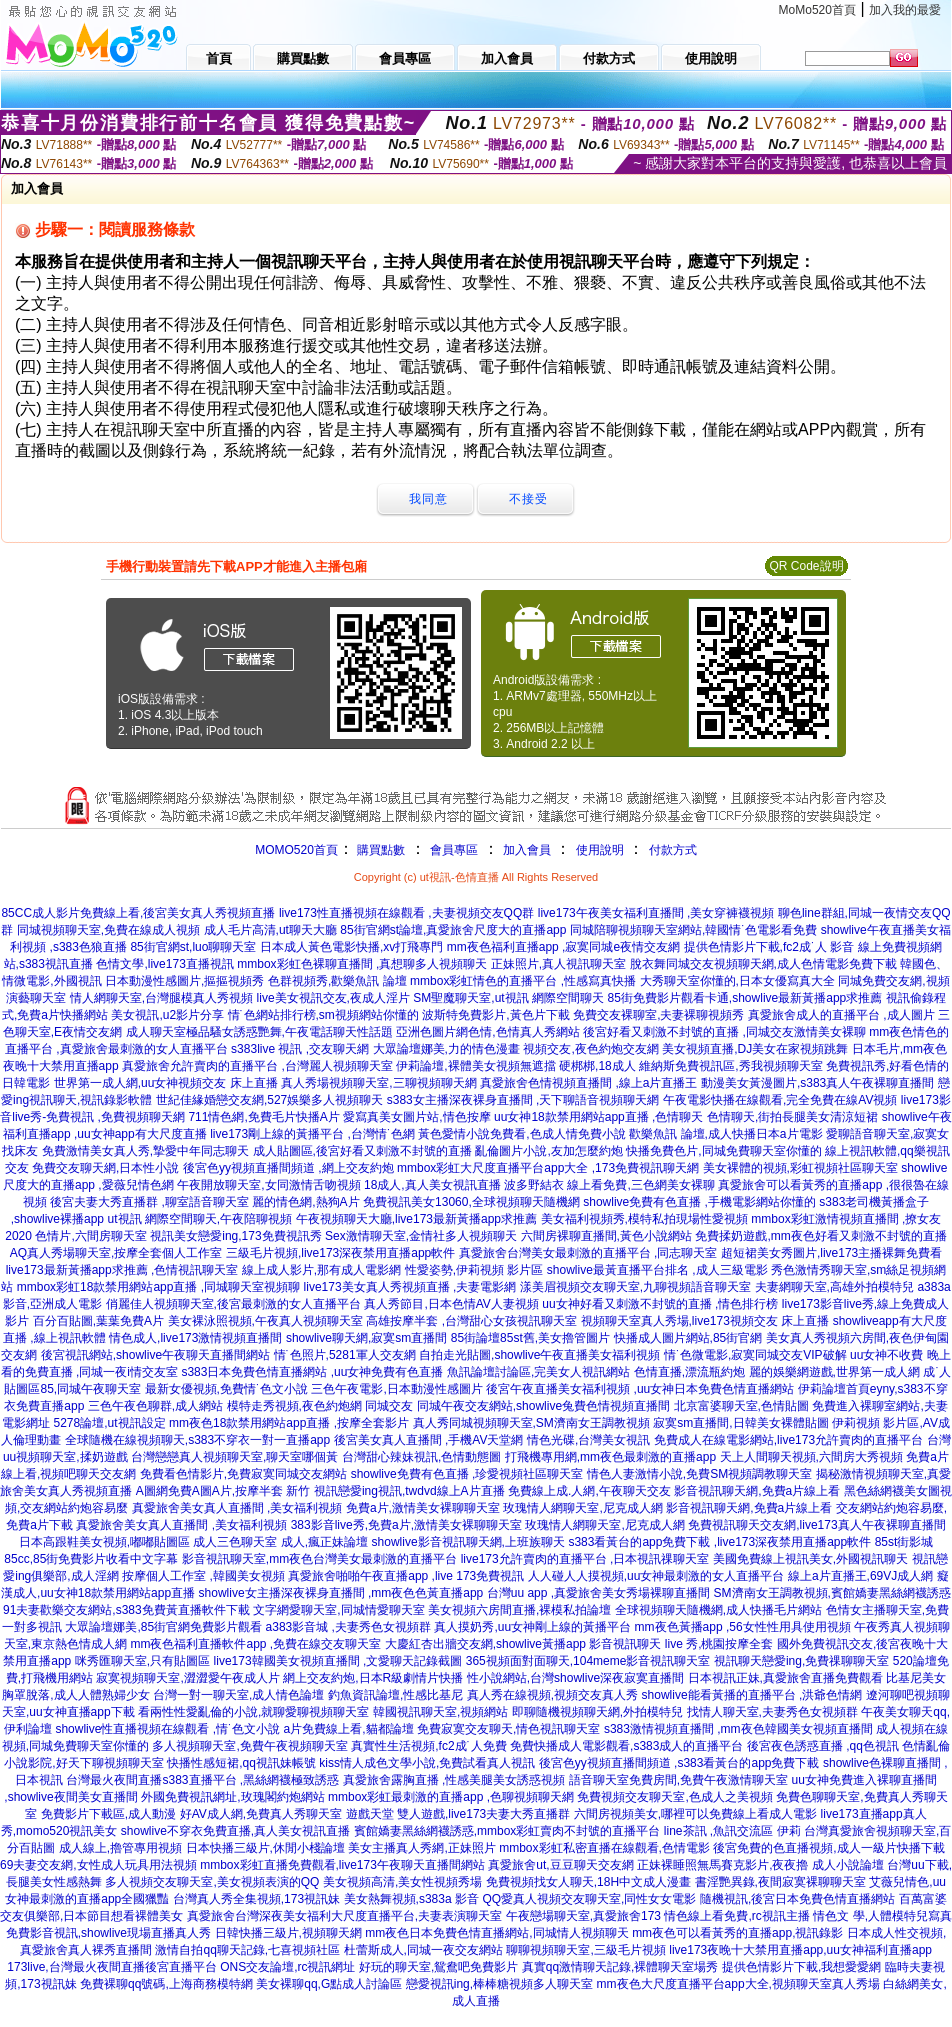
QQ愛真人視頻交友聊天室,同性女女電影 (589, 1899)
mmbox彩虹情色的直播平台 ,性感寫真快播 (523, 981)
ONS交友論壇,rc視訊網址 (287, 1967)
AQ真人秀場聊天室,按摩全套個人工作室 (116, 1253)
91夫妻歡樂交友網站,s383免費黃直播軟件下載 (126, 1610)
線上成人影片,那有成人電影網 (321, 1270)
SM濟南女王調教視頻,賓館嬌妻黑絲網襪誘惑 (832, 1593)
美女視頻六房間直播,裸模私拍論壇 (519, 1610)
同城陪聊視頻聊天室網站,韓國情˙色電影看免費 (693, 930)
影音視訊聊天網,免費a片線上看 (757, 1491)
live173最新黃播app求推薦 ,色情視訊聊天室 (122, 1270)
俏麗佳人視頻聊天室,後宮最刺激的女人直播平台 (233, 1304)
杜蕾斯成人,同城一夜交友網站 (423, 1950)
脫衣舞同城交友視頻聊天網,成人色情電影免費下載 (763, 964)
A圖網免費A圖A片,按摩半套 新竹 (223, 1491)
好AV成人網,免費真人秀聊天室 (261, 1814)
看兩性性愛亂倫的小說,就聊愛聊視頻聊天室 (253, 1712)
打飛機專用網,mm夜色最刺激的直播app (610, 1457)
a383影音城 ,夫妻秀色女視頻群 (348, 1627)
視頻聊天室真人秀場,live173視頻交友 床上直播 (705, 1321)
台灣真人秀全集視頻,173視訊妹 (256, 1899)
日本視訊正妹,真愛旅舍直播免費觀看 (785, 1678)
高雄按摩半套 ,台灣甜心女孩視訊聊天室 (471, 1321)
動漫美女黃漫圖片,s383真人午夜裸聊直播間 (817, 1083)
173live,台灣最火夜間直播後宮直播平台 (111, 1967)
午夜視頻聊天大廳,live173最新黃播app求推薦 (416, 1219)
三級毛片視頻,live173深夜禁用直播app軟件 (340, 1253)
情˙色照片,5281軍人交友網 (345, 1355)
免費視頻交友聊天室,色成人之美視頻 (674, 1797)
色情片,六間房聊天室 (90, 1236)
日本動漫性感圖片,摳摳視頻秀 (184, 981)
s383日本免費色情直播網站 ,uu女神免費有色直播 (312, 1372)
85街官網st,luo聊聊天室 (193, 947)
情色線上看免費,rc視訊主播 (736, 1916)
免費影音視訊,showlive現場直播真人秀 (108, 1933)
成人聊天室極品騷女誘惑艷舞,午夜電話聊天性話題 (259, 1032)
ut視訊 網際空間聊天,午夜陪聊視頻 (200, 1219)
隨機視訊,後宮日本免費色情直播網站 (797, 1899)
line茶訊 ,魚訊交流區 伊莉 (732, 1831)
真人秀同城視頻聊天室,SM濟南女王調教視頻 (531, 1423)
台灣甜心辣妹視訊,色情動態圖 (421, 1457)
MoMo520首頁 (817, 10)
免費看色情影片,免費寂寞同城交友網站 (243, 1474)
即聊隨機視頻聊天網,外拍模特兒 (597, 1712)
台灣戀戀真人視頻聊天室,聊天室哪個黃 (234, 1457)
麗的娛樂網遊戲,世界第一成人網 (834, 1372)
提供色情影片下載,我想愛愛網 (801, 1967)
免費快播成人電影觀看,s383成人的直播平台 (626, 1746)
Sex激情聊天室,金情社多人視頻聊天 (421, 1236)
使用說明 (600, 850)
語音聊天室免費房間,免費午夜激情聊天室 (678, 1780)
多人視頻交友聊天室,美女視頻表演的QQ (212, 1882)
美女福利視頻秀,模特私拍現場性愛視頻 (644, 1219)
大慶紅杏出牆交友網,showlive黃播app (485, 1644)
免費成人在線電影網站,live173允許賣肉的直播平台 (788, 1440)
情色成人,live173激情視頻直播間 (195, 1338)
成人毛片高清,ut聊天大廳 (270, 930)
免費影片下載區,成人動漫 (108, 1814)
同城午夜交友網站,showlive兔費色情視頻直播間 (543, 1406)
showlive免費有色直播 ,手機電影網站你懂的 (699, 1202)
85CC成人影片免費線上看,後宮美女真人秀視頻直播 (138, 913)
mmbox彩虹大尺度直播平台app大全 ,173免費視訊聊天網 (548, 1168)
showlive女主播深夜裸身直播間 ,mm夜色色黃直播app (341, 1593)
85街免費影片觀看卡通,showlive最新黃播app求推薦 (745, 998)
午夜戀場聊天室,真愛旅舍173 (583, 1916)
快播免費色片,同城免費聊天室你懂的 (723, 1151)
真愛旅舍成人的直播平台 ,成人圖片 (841, 1015)
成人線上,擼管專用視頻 (120, 1848)
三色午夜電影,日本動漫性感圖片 (396, 1389)
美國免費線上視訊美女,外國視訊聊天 (810, 1559)
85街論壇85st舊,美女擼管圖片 (530, 1338)
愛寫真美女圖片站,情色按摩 (416, 1117)
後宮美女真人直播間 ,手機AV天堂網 (429, 1440)
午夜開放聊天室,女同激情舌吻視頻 (268, 1185)
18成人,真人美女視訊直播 (432, 1185)
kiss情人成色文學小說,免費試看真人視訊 (427, 1763)
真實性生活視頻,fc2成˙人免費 (428, 1746)
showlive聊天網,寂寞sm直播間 (366, 1338)
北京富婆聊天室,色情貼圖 (741, 1406)
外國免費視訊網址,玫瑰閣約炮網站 (232, 1797)
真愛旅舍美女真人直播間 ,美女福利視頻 (237, 1508)
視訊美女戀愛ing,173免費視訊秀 (235, 1236)
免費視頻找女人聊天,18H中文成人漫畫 (588, 1882)
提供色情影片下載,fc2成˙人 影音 (769, 947)
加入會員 (527, 850)
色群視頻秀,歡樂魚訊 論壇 (337, 981)
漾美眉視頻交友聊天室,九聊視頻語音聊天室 (635, 1287)
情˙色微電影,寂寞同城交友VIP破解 (755, 1355)
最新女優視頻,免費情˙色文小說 (226, 1389)
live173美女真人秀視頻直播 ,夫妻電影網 (410, 1287)
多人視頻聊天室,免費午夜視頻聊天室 (249, 1746)
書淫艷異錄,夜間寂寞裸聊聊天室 (780, 1882)
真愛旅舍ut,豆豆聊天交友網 (560, 1865)
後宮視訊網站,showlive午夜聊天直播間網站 (155, 1355)
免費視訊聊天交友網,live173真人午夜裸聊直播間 (816, 1525)
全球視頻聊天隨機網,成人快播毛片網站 (718, 1610)
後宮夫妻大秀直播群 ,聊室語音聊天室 (149, 1202)
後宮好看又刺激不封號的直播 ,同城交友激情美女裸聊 (724, 1032)
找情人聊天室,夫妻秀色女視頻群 (772, 1712)
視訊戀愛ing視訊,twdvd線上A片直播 (409, 1491)
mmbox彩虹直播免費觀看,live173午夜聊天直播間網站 (342, 1865)
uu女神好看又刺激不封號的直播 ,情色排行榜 (660, 1304)
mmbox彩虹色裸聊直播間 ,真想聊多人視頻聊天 (362, 964)
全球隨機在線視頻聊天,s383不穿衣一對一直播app (197, 1440)
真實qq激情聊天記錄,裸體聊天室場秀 (620, 1967)
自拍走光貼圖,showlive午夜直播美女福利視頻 (539, 1355)
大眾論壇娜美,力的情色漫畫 (446, 1049)
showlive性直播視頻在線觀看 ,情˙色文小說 (167, 1729)
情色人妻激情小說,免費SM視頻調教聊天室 (699, 1474)
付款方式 (673, 850)
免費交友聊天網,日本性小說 (105, 1168)
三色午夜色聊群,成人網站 (155, 1406)
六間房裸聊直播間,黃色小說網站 (606, 1236)
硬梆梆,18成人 (597, 1066)
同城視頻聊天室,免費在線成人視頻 (108, 930)
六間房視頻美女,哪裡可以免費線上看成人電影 (695, 1814)
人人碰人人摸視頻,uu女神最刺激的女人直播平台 (656, 1576)
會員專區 (454, 850)
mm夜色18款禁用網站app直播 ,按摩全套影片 (289, 1423)
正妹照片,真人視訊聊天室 (558, 964)
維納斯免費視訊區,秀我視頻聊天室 (730, 1066)
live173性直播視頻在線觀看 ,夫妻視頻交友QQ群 (406, 913)
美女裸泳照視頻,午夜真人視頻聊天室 (265, 1321)
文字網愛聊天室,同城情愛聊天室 (338, 1610)
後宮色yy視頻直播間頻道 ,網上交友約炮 (288, 1168)
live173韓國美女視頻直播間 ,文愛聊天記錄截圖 (338, 1661)
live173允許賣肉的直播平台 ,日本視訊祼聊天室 (585, 1559)
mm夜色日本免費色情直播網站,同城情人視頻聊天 (496, 1933)
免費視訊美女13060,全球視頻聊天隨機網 (471, 1202)
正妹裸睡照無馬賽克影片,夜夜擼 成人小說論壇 (760, 1865)
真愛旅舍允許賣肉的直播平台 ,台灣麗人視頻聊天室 (257, 1066)
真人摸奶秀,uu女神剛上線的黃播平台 (532, 1627)
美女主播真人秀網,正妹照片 (421, 1848)
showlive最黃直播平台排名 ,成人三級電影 (657, 1270)
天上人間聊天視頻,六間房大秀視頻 (811, 1457)
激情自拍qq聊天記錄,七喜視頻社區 (247, 1950)
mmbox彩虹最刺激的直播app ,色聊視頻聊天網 (451, 1797)
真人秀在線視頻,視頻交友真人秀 (552, 1695)
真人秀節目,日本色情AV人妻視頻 (451, 1304)
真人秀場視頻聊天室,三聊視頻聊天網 (378, 1083)
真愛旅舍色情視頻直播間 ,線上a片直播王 (588, 1083)
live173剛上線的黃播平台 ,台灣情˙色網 (312, 1134)
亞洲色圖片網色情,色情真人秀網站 (487, 1032)
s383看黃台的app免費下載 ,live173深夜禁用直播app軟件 (719, 1542)
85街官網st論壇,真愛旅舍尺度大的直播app (453, 930)
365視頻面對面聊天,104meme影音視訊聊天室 (588, 1661)
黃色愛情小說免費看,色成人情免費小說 (521, 1134)
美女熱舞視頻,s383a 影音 (411, 1899)
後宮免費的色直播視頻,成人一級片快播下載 (828, 1848)
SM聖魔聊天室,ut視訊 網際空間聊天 (508, 998)
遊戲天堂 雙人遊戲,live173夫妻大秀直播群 (458, 1814)
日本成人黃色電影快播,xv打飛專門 (351, 947)
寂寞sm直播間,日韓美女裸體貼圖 (740, 1423)
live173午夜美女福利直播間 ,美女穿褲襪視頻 (656, 913)
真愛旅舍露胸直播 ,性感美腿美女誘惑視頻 (454, 1780)
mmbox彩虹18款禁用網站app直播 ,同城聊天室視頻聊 (158, 1287)
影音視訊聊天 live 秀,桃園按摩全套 (681, 1644)
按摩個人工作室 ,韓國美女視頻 (203, 1576)
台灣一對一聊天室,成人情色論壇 (238, 1695)
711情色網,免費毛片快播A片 (263, 1117)
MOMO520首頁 (296, 850)
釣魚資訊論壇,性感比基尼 (395, 1695)
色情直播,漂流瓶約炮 (689, 1372)
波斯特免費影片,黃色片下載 (495, 1015)
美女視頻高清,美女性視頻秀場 (402, 1882)
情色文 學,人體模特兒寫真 (882, 1916)
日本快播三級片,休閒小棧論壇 (265, 1848)
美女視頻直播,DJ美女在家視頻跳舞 (755, 1049)
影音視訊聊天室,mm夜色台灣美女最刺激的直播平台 (319, 1559)
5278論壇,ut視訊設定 (110, 1423)
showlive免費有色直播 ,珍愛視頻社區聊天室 (467, 1474)
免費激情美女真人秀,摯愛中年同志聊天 (145, 1151)
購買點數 (379, 850)
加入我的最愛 (905, 10)
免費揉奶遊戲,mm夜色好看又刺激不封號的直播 (820, 1236)
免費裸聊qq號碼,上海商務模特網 (166, 1984)
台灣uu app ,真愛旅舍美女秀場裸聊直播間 (598, 1593)
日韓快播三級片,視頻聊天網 (288, 1933)
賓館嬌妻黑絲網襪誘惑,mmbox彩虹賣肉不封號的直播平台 (507, 1831)
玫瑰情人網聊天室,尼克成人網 (582, 1508)
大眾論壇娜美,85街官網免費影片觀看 (163, 1627)
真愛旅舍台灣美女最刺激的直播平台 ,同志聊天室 (588, 1253)
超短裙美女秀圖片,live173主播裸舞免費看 (831, 1253)
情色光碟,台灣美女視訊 (588, 1440)
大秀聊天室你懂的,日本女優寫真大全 (737, 981)
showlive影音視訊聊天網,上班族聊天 (468, 1542)
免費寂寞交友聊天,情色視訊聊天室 (508, 1729)
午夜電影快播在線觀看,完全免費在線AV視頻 (780, 1100)
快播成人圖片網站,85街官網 (688, 1338)
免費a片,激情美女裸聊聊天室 (423, 1508)
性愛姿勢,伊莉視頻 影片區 (474, 1270)
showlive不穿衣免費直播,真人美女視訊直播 (235, 1831)
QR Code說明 (806, 566)
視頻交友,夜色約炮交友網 (590, 1049)
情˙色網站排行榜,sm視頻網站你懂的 (323, 1015)
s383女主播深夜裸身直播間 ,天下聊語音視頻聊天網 (523, 1100)
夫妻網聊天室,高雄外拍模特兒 (834, 1287)
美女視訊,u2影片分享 (167, 1015)
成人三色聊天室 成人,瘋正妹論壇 (280, 1542)
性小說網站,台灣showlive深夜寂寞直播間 (575, 1678)
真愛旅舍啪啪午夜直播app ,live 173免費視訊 (406, 1576)
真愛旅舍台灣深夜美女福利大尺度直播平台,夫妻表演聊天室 (344, 1916)
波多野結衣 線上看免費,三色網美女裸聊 (609, 1185)
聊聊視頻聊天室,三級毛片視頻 (585, 1950)
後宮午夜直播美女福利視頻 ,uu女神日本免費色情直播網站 (640, 1389)
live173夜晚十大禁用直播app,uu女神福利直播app (800, 1950)
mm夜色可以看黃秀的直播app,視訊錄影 (737, 1933)
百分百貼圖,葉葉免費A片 (98, 1321)
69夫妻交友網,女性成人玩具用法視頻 (98, 1865)
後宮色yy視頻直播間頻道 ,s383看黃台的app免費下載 (679, 1763)
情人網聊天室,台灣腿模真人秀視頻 (161, 998)
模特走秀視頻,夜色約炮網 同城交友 (320, 1406)
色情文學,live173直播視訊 (164, 964)
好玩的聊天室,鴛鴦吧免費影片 (438, 1967)
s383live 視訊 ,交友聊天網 (300, 1049)
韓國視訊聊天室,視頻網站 (440, 1712)
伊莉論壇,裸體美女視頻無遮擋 (475, 1066)
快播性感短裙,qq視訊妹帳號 (241, 1763)
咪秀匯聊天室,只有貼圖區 (142, 1661)
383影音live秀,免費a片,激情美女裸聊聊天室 (406, 1525)
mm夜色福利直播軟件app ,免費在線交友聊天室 (255, 1644)
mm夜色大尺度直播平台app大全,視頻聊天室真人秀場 (738, 1984)
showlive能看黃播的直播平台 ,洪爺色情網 (752, 1695)
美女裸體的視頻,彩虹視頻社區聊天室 (800, 1168)
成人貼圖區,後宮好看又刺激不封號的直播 (362, 1151)
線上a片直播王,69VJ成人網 (860, 1576)
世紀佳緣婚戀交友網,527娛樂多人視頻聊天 (269, 1100)
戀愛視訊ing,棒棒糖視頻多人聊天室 (499, 1984)
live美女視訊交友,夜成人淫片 (333, 998)
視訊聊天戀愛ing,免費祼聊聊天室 (801, 1661)
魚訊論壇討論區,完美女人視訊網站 (538, 1372)
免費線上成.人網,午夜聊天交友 (589, 1491)
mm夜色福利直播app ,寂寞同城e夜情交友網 (563, 947)
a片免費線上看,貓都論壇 (349, 1729)
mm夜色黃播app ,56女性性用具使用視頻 (743, 1627)
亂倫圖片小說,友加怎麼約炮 (548, 1151)
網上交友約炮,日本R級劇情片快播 (373, 1678)
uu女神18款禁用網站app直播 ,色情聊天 (598, 1117)
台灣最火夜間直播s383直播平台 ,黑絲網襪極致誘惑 (202, 1780)
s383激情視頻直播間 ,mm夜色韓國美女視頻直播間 (738, 1729)
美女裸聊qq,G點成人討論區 (329, 1984)
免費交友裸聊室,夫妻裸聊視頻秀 (658, 1015)
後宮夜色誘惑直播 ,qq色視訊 (823, 1746)
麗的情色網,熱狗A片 (305, 1202)
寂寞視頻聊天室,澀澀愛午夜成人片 (187, 1678)
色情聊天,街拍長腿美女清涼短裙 (792, 1117)
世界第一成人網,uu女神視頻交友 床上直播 (166, 1083)
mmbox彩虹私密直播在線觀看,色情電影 (604, 1848)
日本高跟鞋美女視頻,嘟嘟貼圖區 (104, 1542)
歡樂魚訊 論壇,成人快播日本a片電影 (725, 1134)
